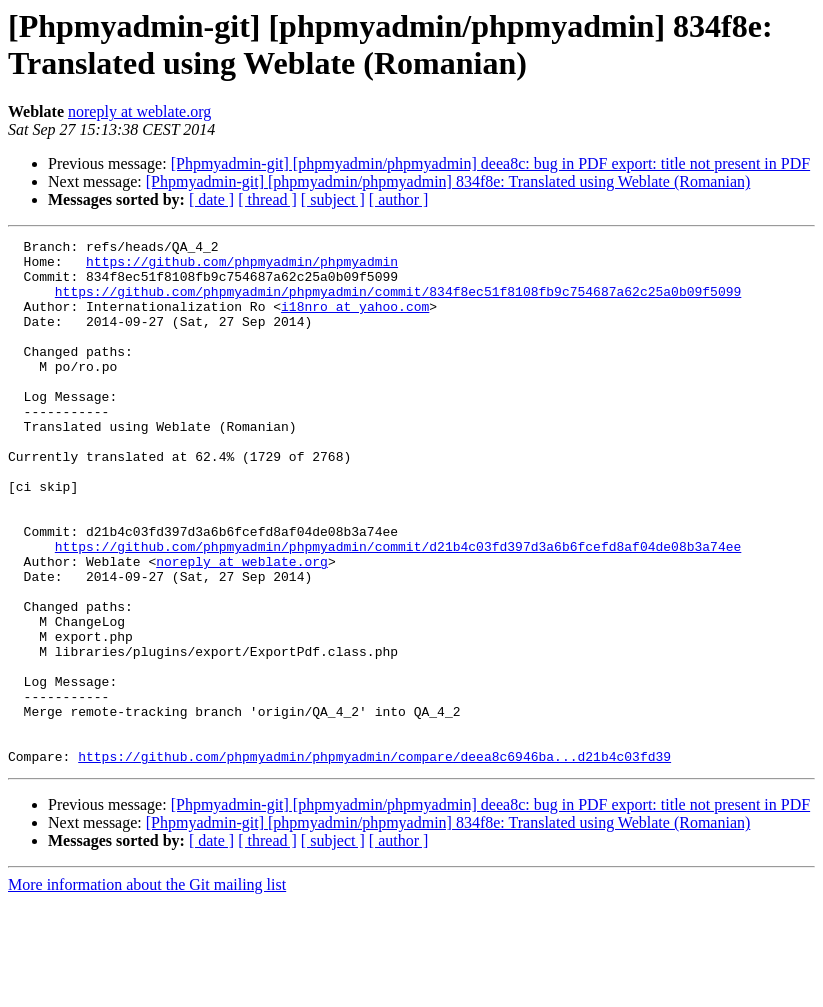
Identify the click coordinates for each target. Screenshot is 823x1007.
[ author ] (399, 199)
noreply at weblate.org (139, 111)
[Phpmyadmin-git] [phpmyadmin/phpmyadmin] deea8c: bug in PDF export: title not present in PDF (490, 163)
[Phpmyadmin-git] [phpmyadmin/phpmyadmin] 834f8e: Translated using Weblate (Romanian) (448, 181)
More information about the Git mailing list (147, 989)
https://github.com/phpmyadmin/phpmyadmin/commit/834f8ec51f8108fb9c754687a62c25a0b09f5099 (398, 303)
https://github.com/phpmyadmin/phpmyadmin (242, 267)
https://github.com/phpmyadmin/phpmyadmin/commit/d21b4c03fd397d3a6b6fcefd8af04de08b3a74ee (398, 609)
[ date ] (211, 199)
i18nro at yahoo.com (355, 321)
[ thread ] (267, 199)
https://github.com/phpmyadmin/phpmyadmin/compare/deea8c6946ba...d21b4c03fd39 (374, 861)
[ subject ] (333, 199)
